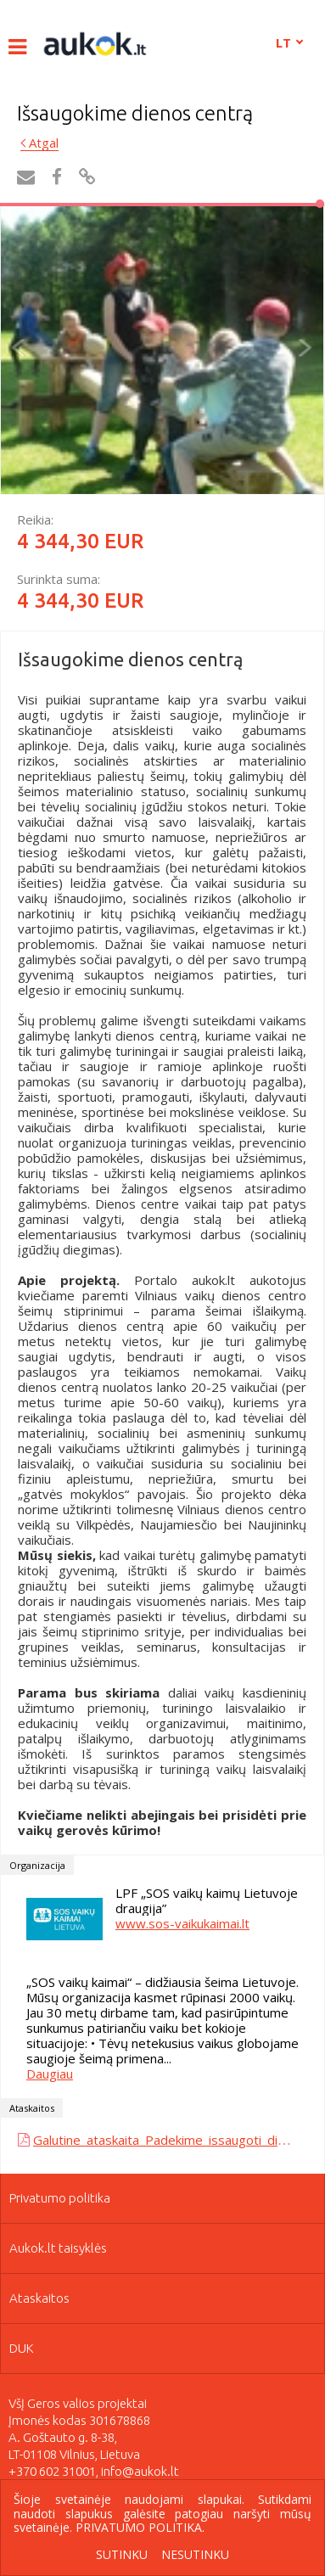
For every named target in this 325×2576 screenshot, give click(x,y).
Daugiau (49, 2073)
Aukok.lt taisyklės (58, 2248)
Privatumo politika (59, 2198)
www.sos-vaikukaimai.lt (182, 1923)
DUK (21, 2348)
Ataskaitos (39, 2298)
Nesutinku (195, 2555)
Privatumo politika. (140, 2527)
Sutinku (122, 2555)
